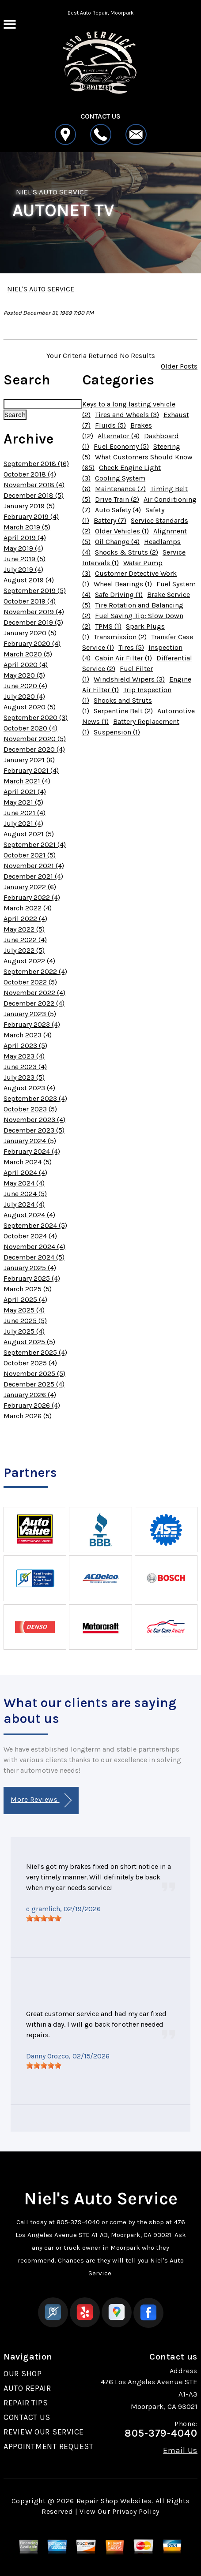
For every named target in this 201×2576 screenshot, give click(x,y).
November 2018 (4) (34, 485)
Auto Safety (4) (118, 510)
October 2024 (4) (30, 1236)
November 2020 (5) (35, 738)
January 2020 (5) (30, 633)
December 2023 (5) (34, 1130)
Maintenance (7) (120, 489)
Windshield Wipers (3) (129, 679)
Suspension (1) (117, 732)
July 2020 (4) (24, 696)
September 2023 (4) (35, 1098)
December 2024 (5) (34, 1257)
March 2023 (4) (28, 1035)
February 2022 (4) (32, 897)
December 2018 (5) (34, 495)
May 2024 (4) (24, 1183)
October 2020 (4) (30, 728)
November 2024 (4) (34, 1246)
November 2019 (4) (34, 612)
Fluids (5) (110, 425)
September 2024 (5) (35, 1225)
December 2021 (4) (33, 876)
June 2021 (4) (25, 813)
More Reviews (41, 1800)
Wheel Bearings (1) (123, 584)
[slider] (43, 1918)
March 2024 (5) (28, 1162)
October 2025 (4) (30, 1363)
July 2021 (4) (23, 823)
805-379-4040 (78, 2222)
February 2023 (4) (32, 1024)
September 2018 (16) (36, 463)
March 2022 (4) (28, 908)
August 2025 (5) (29, 1342)
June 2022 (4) (25, 940)
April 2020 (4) (26, 664)
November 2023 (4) (34, 1119)
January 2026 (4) (30, 1395)
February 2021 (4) (31, 770)
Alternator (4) (119, 436)
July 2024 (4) (24, 1204)
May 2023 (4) (24, 1056)
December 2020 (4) (34, 749)
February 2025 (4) (32, 1278)
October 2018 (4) (30, 474)
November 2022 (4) (34, 992)
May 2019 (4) (23, 548)
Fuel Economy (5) (121, 446)
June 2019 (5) (25, 559)
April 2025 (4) (25, 1299)
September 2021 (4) (35, 844)
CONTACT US (27, 2417)
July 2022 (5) (24, 950)
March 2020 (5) (28, 654)
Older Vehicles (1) (122, 531)
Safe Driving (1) (119, 594)
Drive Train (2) (117, 499)
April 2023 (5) (25, 1045)
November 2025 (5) (34, 1373)
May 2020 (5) (24, 675)
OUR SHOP (23, 2373)
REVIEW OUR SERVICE (44, 2432)
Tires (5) (131, 647)
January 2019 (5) (29, 506)
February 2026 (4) (32, 1405)
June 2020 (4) (25, 686)
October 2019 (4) (30, 601)
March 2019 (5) (27, 527)
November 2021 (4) (34, 865)
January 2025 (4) (30, 1268)
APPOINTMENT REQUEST (49, 2446)
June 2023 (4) (25, 1066)
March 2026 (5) (28, 1416)
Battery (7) (110, 520)
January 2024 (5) (30, 1141)
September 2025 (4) (35, 1352)
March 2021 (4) (27, 781)
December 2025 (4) (34, 1384)
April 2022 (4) (25, 918)
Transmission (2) (120, 637)
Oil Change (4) (117, 541)
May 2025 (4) (24, 1310)
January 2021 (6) (29, 760)
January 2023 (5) (30, 1014)
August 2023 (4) (29, 1088)
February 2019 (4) (31, 516)
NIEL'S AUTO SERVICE (52, 191)
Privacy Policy (135, 2511)
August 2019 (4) (29, 580)
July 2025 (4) (24, 1331)
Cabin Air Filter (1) (123, 658)
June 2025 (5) (25, 1320)
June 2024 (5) (25, 1193)
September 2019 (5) (35, 590)
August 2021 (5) (29, 834)
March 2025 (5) (28, 1289)
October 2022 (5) (30, 982)
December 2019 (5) (33, 622)
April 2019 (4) (25, 537)
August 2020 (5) (30, 707)
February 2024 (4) (32, 1151)
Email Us (180, 2450)
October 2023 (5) (30, 1109)
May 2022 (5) (24, 929)
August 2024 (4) (29, 1215)
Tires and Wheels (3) (127, 414)
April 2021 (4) (25, 791)
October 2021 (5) (30, 855)
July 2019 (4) (23, 569)
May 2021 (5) (23, 802)
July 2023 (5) (24, 1077)
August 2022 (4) (29, 961)
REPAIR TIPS (26, 2403)
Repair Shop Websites (114, 2501)
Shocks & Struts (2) (126, 552)
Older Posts (179, 366)
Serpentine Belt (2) (123, 711)
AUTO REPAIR (27, 2388)
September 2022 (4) (35, 971)
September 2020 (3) (36, 717)
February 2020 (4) (32, 643)
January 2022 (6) (30, 887)
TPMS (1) (108, 626)
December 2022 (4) (34, 1003)
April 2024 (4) (25, 1172)
